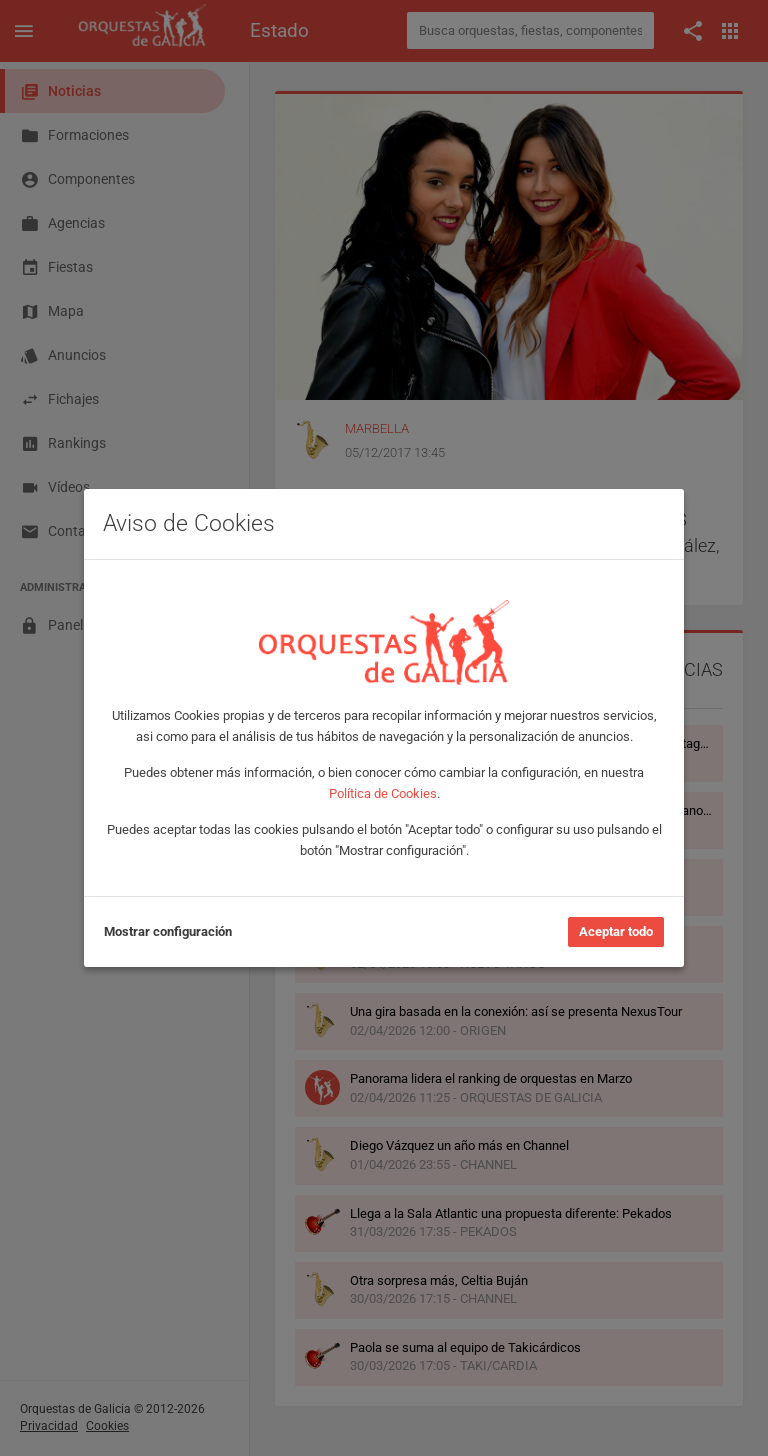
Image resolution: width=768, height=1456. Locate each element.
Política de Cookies (383, 793)
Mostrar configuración (168, 931)
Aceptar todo (616, 931)
